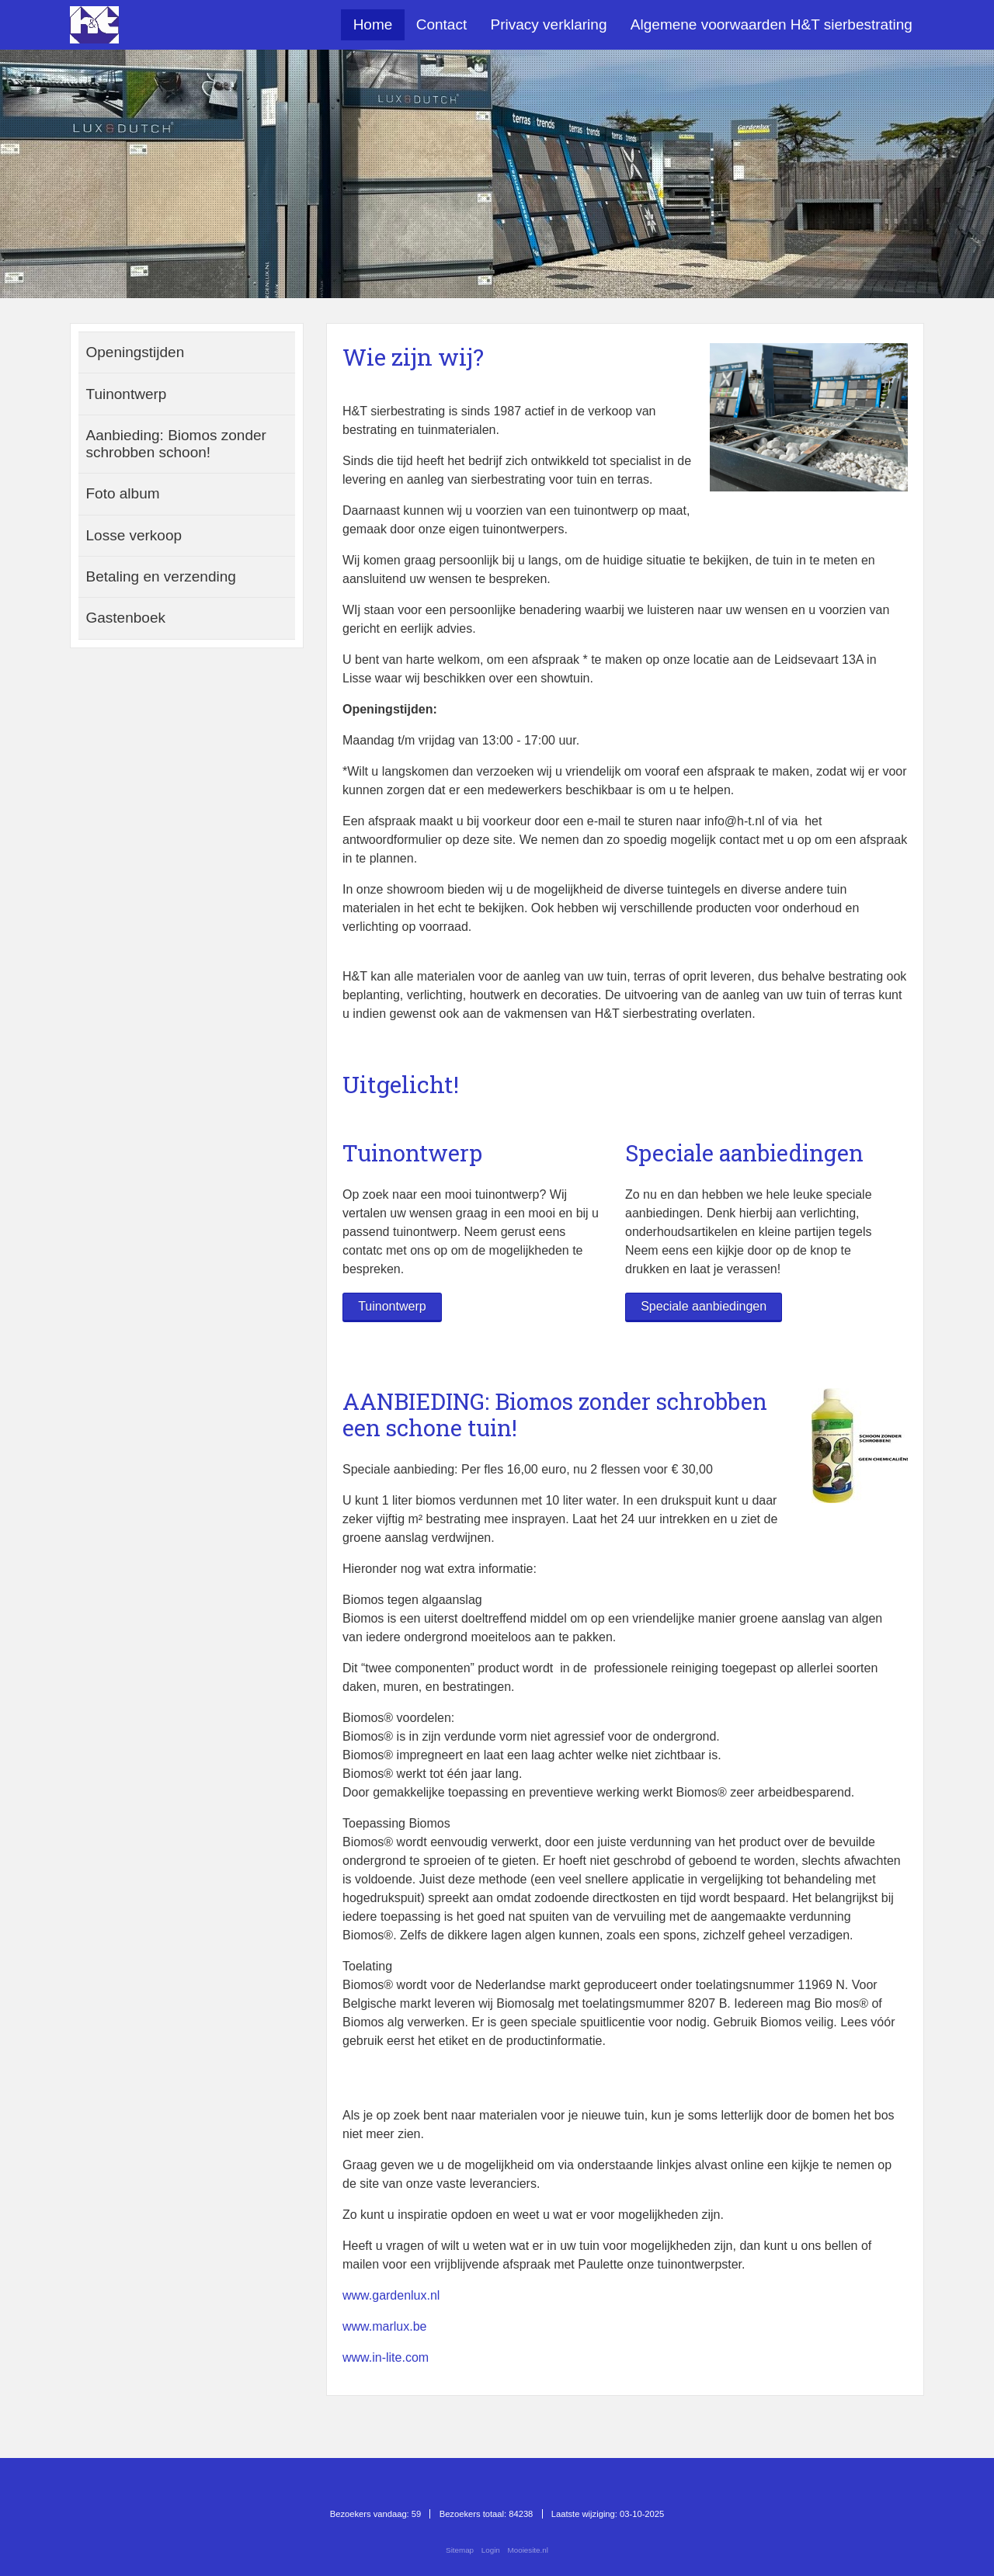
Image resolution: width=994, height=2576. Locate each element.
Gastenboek (125, 617)
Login (490, 2550)
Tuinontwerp (392, 1306)
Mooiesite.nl (528, 2550)
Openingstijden (135, 352)
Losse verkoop (134, 535)
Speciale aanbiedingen (703, 1306)
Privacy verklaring (549, 24)
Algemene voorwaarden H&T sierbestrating (771, 24)
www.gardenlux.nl (391, 2295)
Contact (441, 24)
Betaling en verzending (161, 576)
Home (373, 24)
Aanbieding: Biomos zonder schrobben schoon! (176, 443)
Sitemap (460, 2550)
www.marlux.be (384, 2326)
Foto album (123, 493)
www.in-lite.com (385, 2357)
